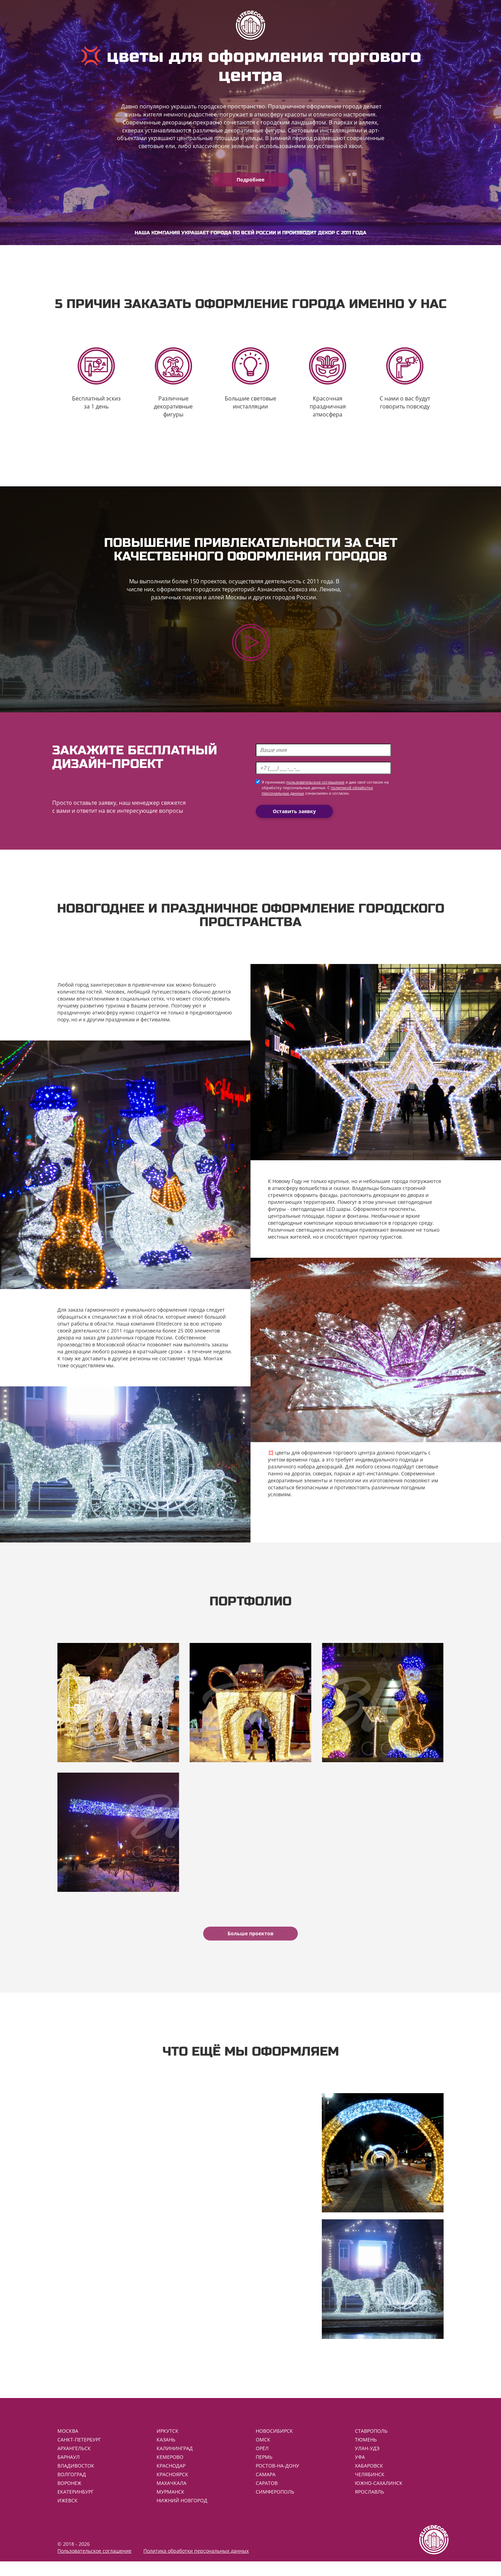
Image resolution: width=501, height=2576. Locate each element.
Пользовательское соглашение (94, 2565)
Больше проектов (250, 1943)
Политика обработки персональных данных (196, 2565)
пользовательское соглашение (315, 786)
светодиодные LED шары (320, 1213)
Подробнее (250, 179)
